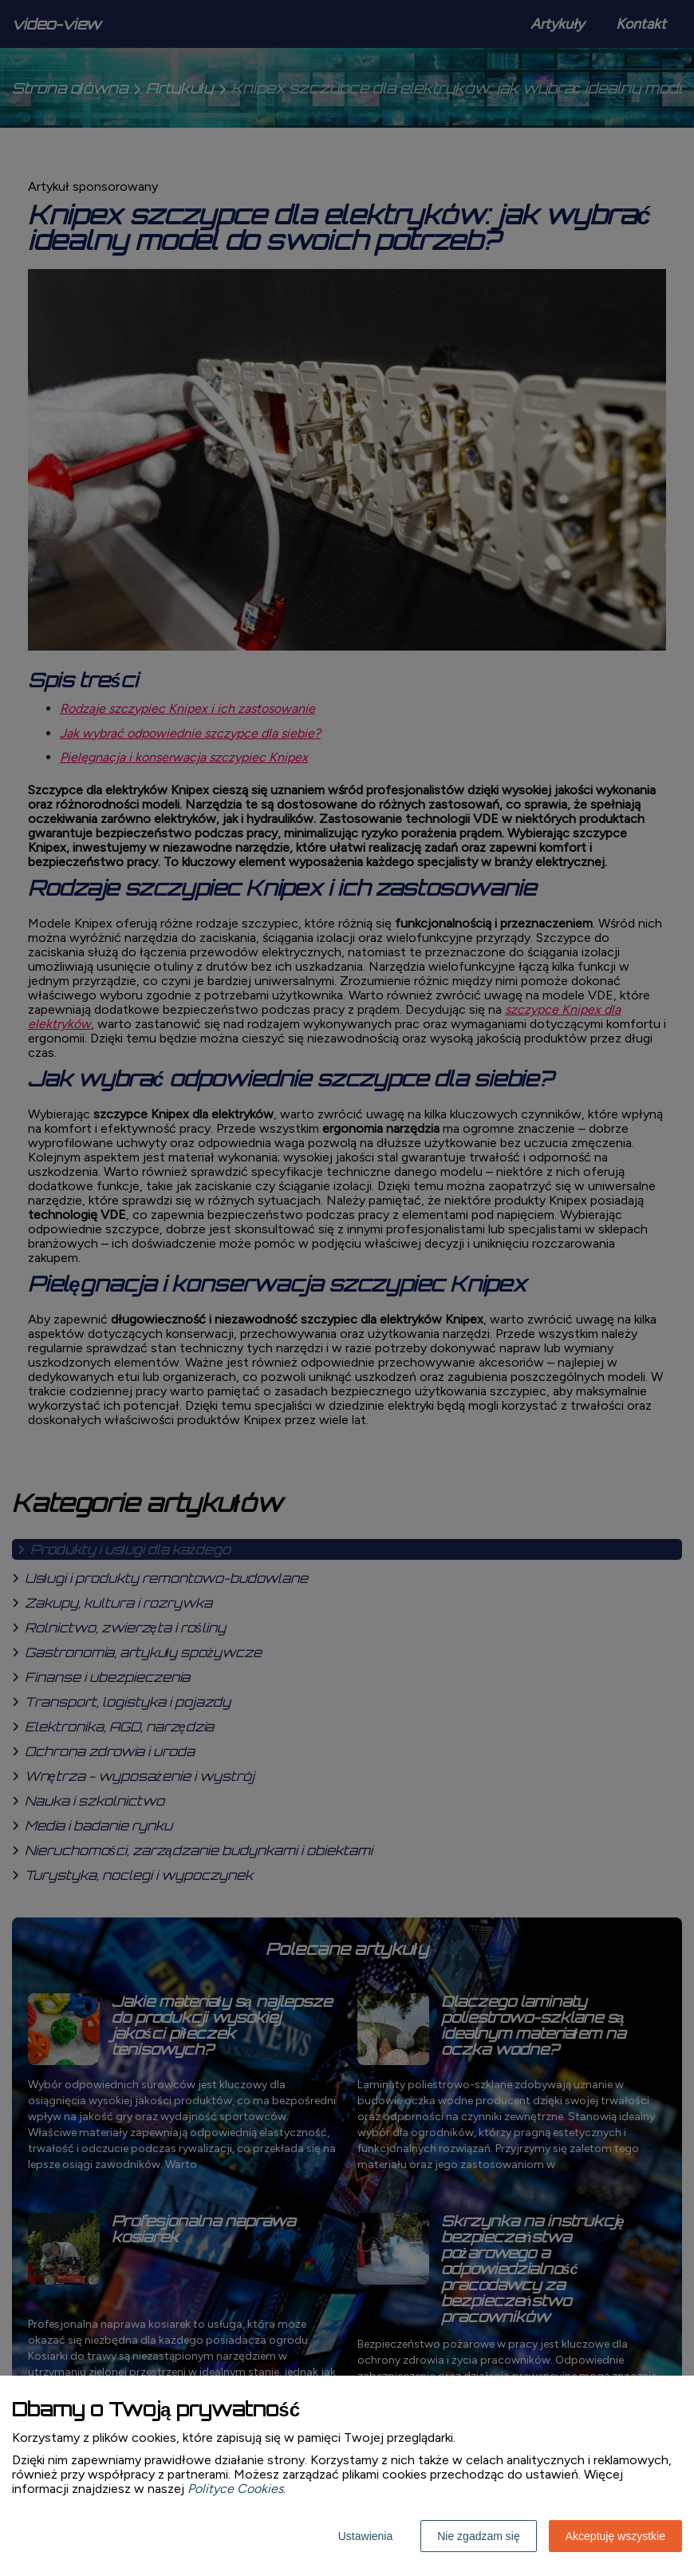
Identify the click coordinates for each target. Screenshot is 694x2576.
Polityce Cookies (235, 2488)
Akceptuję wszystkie (615, 2536)
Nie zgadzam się (478, 2536)
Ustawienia (365, 2536)
